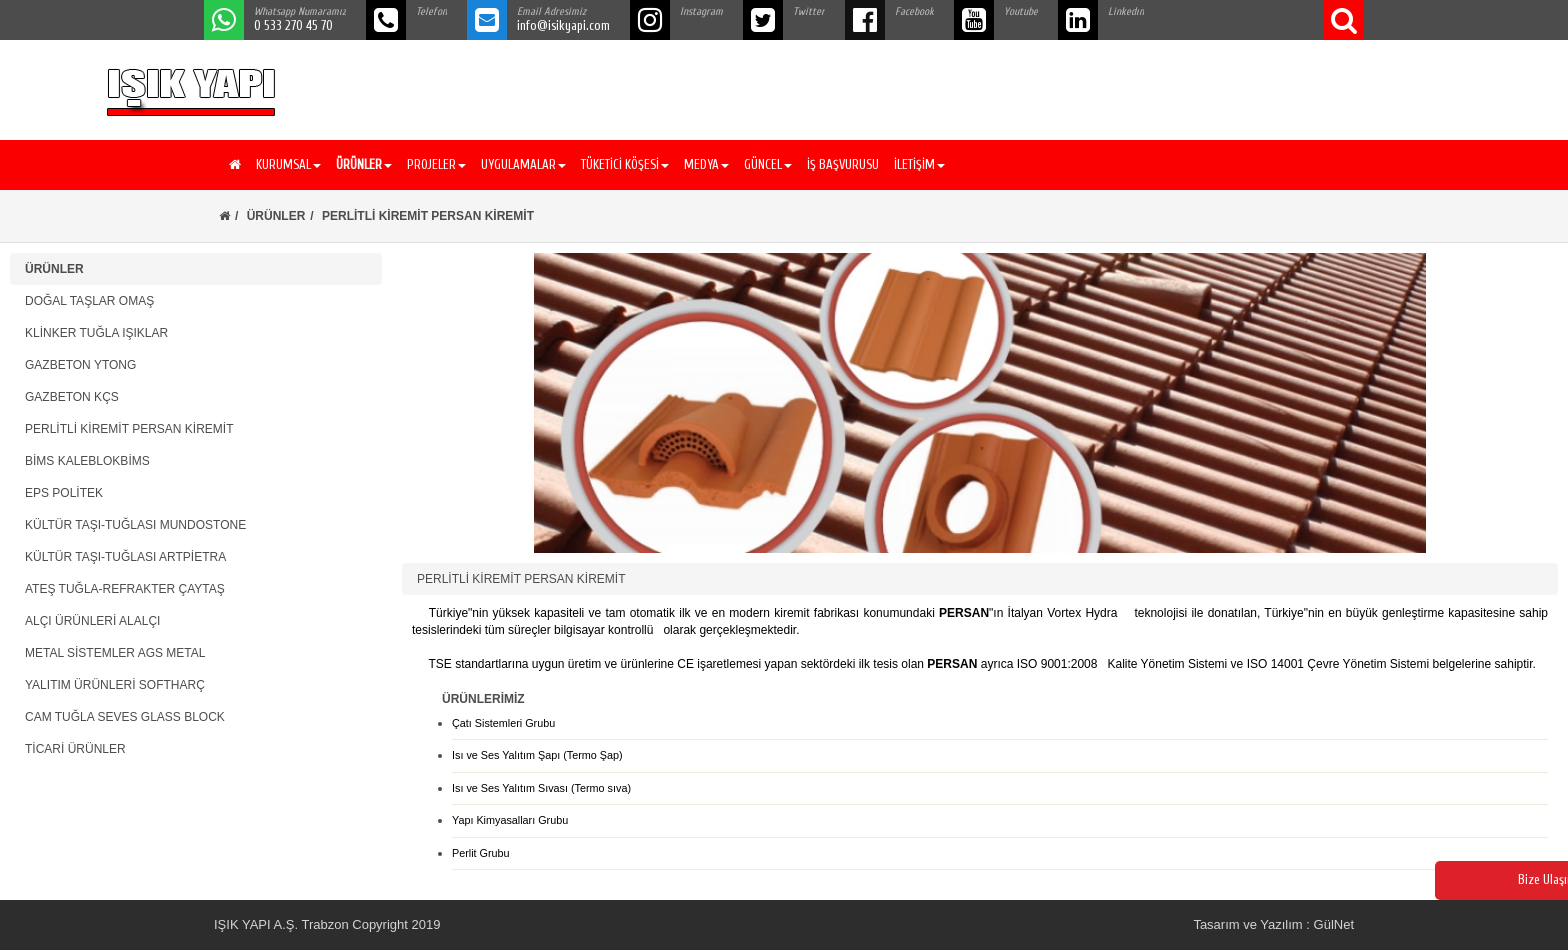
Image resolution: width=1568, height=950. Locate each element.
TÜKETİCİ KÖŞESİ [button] (625, 164)
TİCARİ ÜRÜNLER (75, 749)
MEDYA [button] (706, 164)
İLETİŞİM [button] (919, 164)
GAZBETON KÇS (72, 397)
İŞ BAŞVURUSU (843, 164)
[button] (361, 165)
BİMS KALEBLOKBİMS (87, 461)
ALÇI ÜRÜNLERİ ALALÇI (92, 621)
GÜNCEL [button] (768, 164)
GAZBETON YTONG (80, 365)
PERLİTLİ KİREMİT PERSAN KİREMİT (129, 429)
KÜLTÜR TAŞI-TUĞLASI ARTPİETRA (125, 557)
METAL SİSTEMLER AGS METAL (115, 653)
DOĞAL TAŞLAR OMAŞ (89, 301)
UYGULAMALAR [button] (523, 164)
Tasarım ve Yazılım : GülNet (1273, 924)
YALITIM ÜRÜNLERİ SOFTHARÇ (115, 685)
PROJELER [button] (436, 164)
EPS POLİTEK (64, 493)
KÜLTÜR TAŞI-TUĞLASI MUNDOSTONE (135, 525)
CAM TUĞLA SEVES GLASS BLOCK (125, 717)
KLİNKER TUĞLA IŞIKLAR (96, 333)
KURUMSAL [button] (288, 164)
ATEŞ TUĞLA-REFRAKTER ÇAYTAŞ (125, 589)
